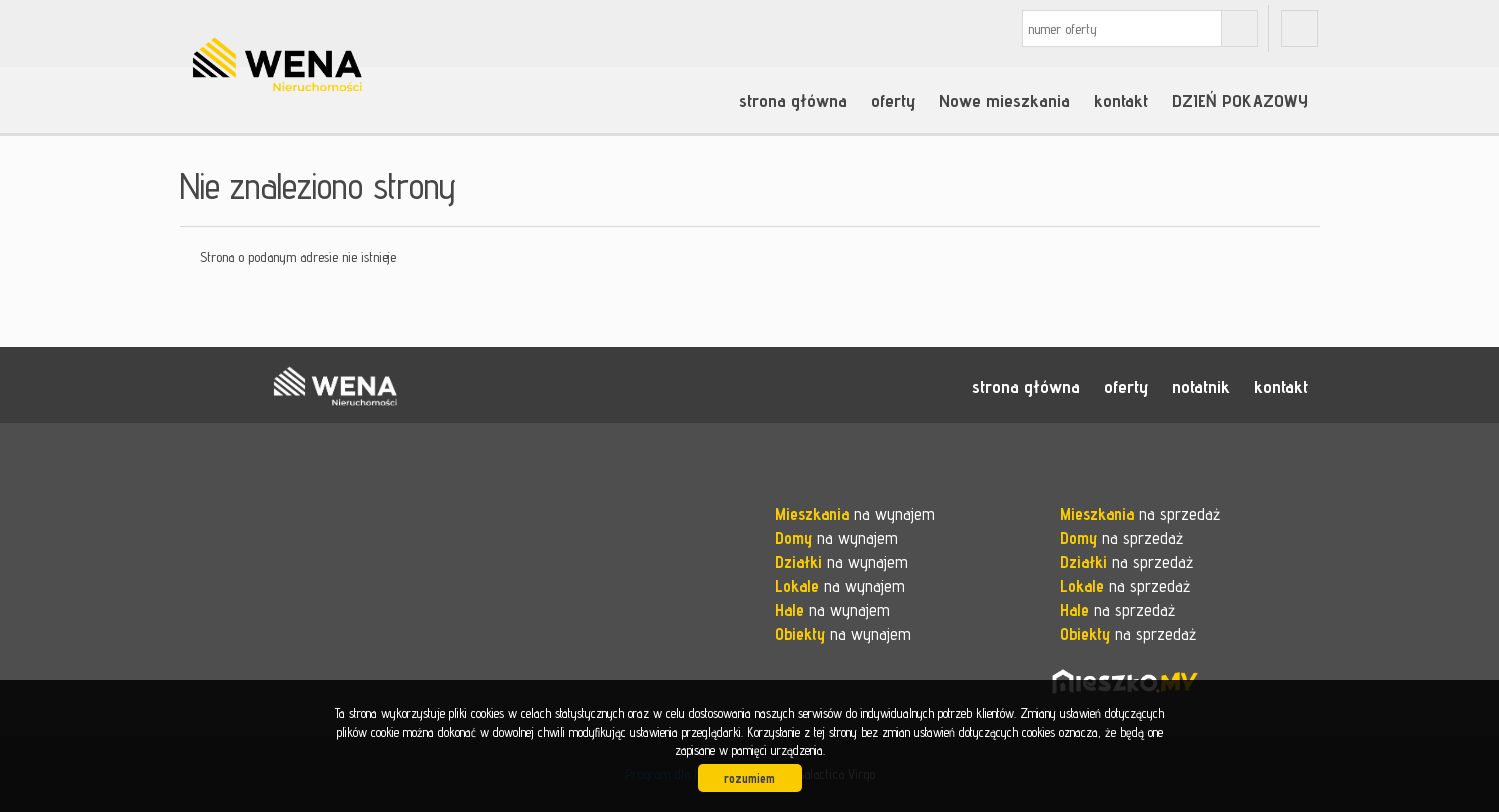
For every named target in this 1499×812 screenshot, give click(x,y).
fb (1299, 28)
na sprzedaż (1140, 514)
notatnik (1201, 386)
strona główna (793, 100)
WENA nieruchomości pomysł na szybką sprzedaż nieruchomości (335, 386)
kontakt (1121, 100)
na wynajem (855, 514)
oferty (893, 100)
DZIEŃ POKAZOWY (1240, 100)
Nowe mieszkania (1004, 100)
